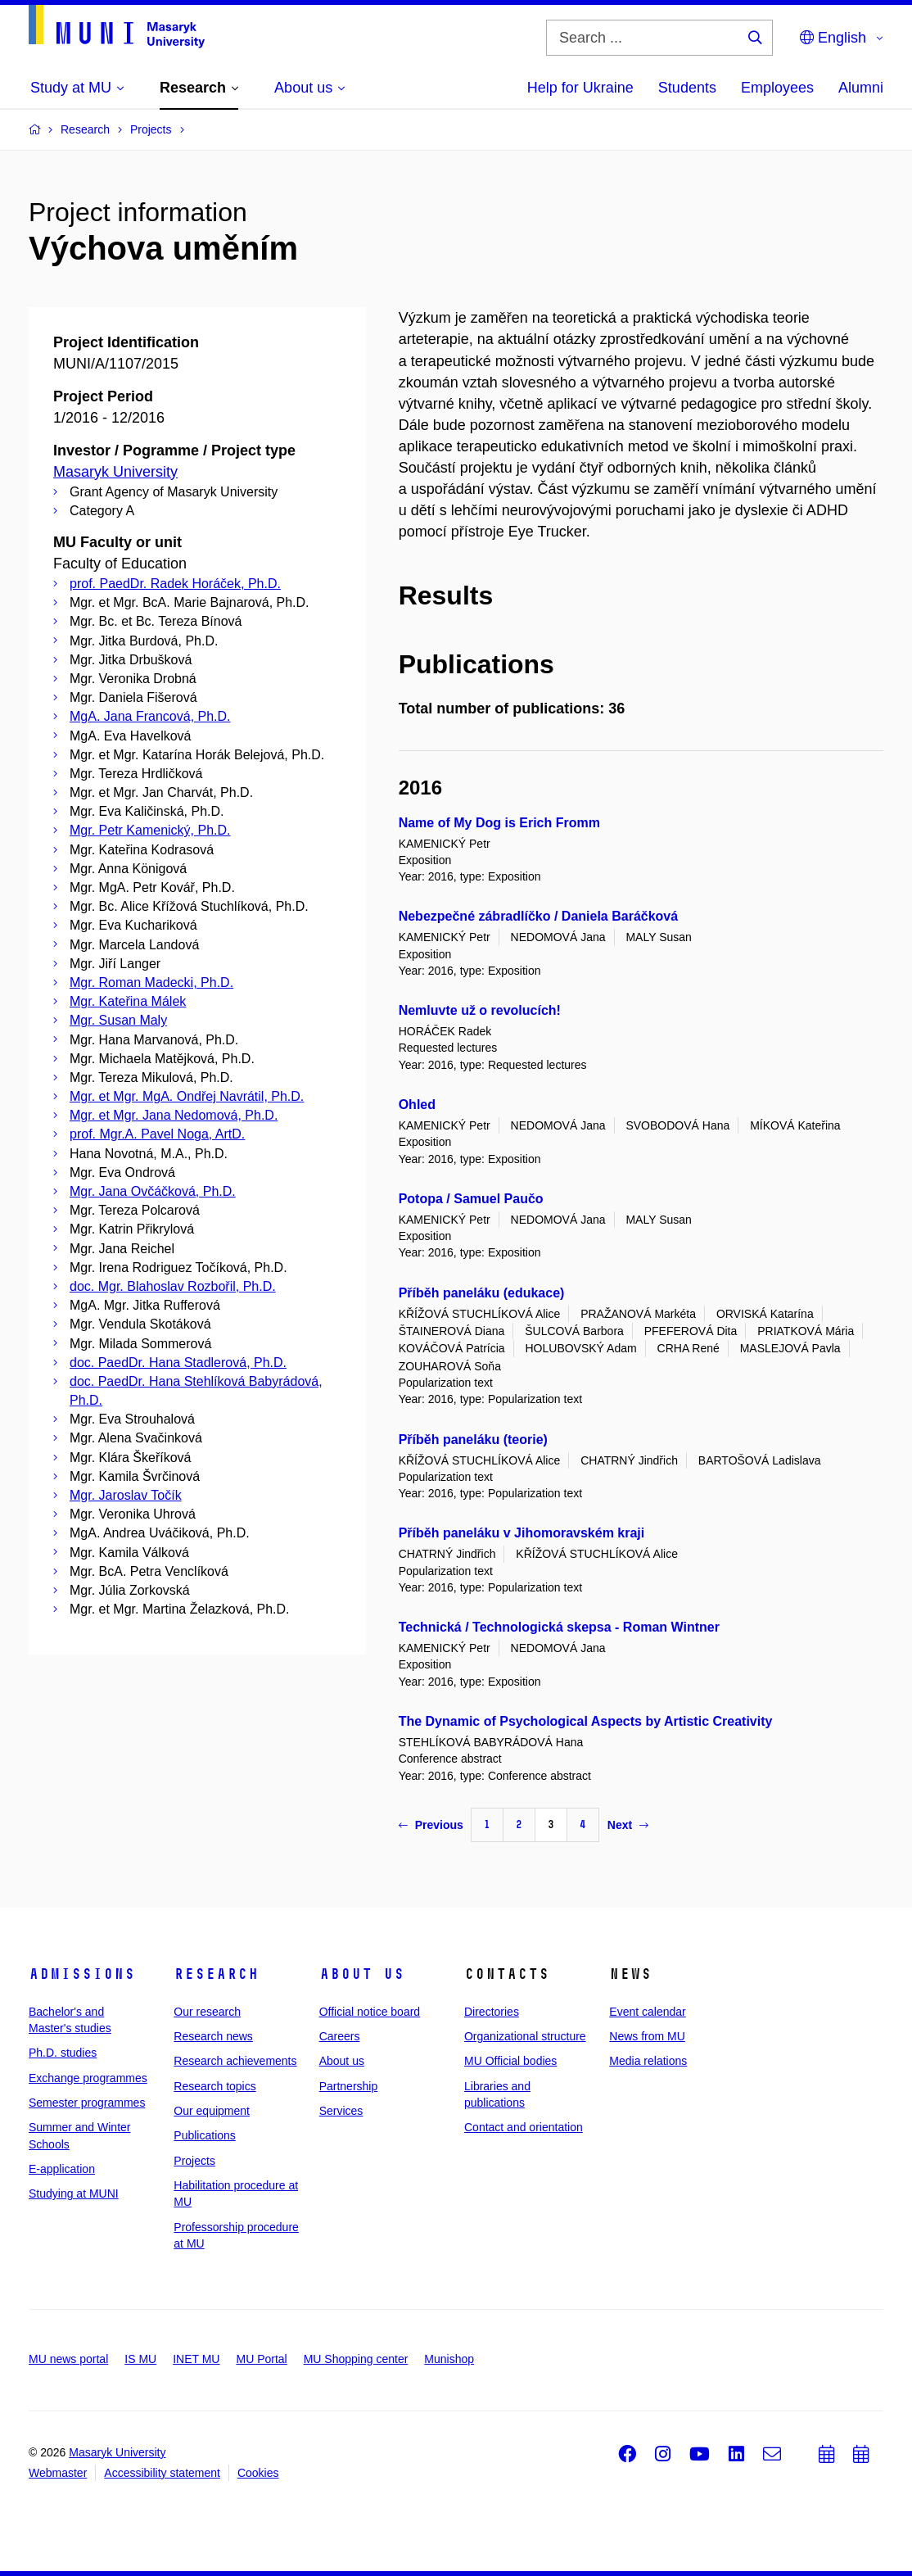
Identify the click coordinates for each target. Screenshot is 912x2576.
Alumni (860, 87)
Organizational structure (525, 2036)
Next (627, 1824)
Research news (213, 2036)
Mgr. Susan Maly (118, 1020)
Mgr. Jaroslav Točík (126, 1495)
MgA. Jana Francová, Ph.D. (150, 716)
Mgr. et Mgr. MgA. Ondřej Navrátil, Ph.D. (187, 1096)
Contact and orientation (523, 2127)
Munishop (449, 2358)
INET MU (196, 2358)
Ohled (417, 1104)
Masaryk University (115, 472)
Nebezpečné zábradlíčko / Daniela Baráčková (538, 916)
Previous (431, 1824)
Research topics (214, 2086)
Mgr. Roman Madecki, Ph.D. (151, 982)
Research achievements (235, 2060)
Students (687, 87)
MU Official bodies (510, 2060)
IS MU (140, 2358)
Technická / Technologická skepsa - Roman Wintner (559, 1627)
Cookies (258, 2472)
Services (341, 2110)
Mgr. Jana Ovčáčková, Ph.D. (153, 1191)
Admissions (82, 1974)
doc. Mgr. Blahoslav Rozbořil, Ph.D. (173, 1286)
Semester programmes (87, 2102)
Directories (491, 2011)
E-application (62, 2168)
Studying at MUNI (74, 2193)
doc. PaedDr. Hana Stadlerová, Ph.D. (178, 1362)
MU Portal (261, 2358)
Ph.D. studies (63, 2052)
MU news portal (68, 2358)
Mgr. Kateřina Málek (128, 1001)
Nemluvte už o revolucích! (480, 1010)
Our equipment (212, 2110)
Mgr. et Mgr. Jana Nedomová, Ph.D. (174, 1115)
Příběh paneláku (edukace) (482, 1293)
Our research (207, 2011)
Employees (777, 87)
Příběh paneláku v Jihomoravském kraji (522, 1533)
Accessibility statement (162, 2472)
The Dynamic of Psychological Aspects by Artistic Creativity (586, 1721)
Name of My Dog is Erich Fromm (499, 823)
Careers (339, 2036)
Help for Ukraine (580, 87)
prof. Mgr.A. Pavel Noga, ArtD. (157, 1134)
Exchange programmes (88, 2078)
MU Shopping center (356, 2358)
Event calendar (647, 2011)
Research (216, 1974)
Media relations (648, 2060)
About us (361, 1974)
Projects (194, 2160)
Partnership (348, 2086)
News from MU (647, 2036)
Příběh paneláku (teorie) (473, 1439)
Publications (205, 2135)
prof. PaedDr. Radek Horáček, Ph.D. (175, 584)
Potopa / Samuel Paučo (471, 1199)
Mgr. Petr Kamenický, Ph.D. (150, 830)
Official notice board (369, 2011)
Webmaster (58, 2472)
